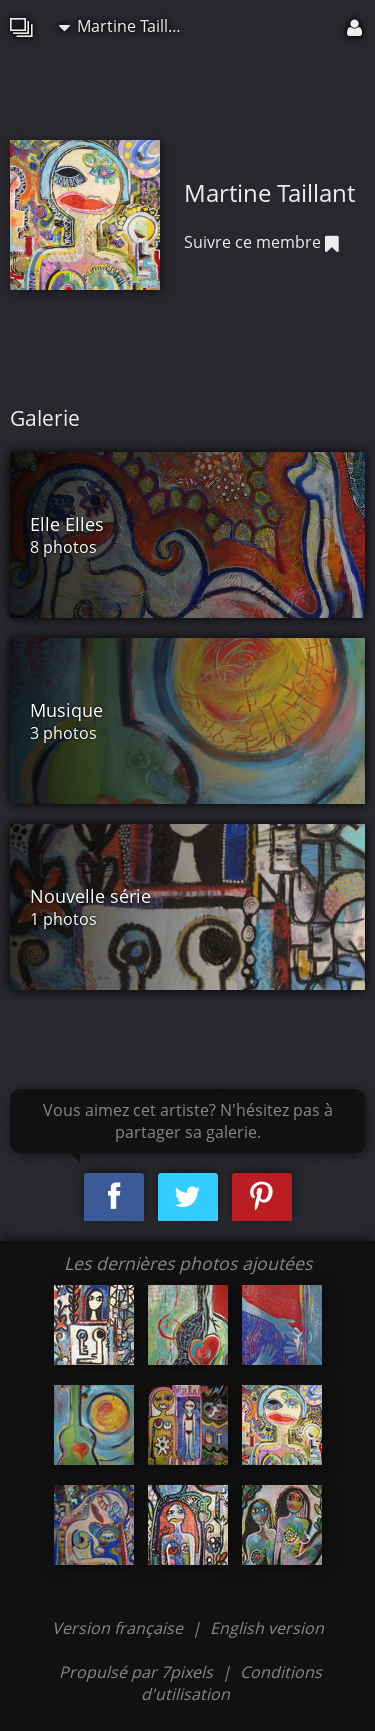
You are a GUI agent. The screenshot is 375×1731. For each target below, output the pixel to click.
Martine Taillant (126, 26)
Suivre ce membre (261, 242)
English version (267, 1628)
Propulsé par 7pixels (136, 1672)
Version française (119, 1628)
